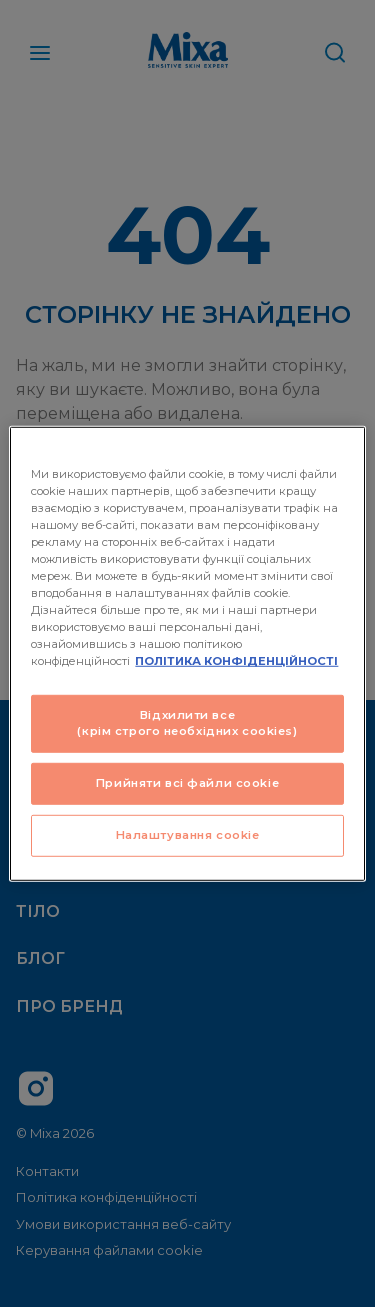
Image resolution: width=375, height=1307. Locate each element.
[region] (187, 653)
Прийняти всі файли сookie (187, 783)
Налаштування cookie (188, 835)
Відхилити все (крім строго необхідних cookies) (187, 723)
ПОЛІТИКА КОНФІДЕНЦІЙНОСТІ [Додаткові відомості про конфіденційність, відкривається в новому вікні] (236, 661)
